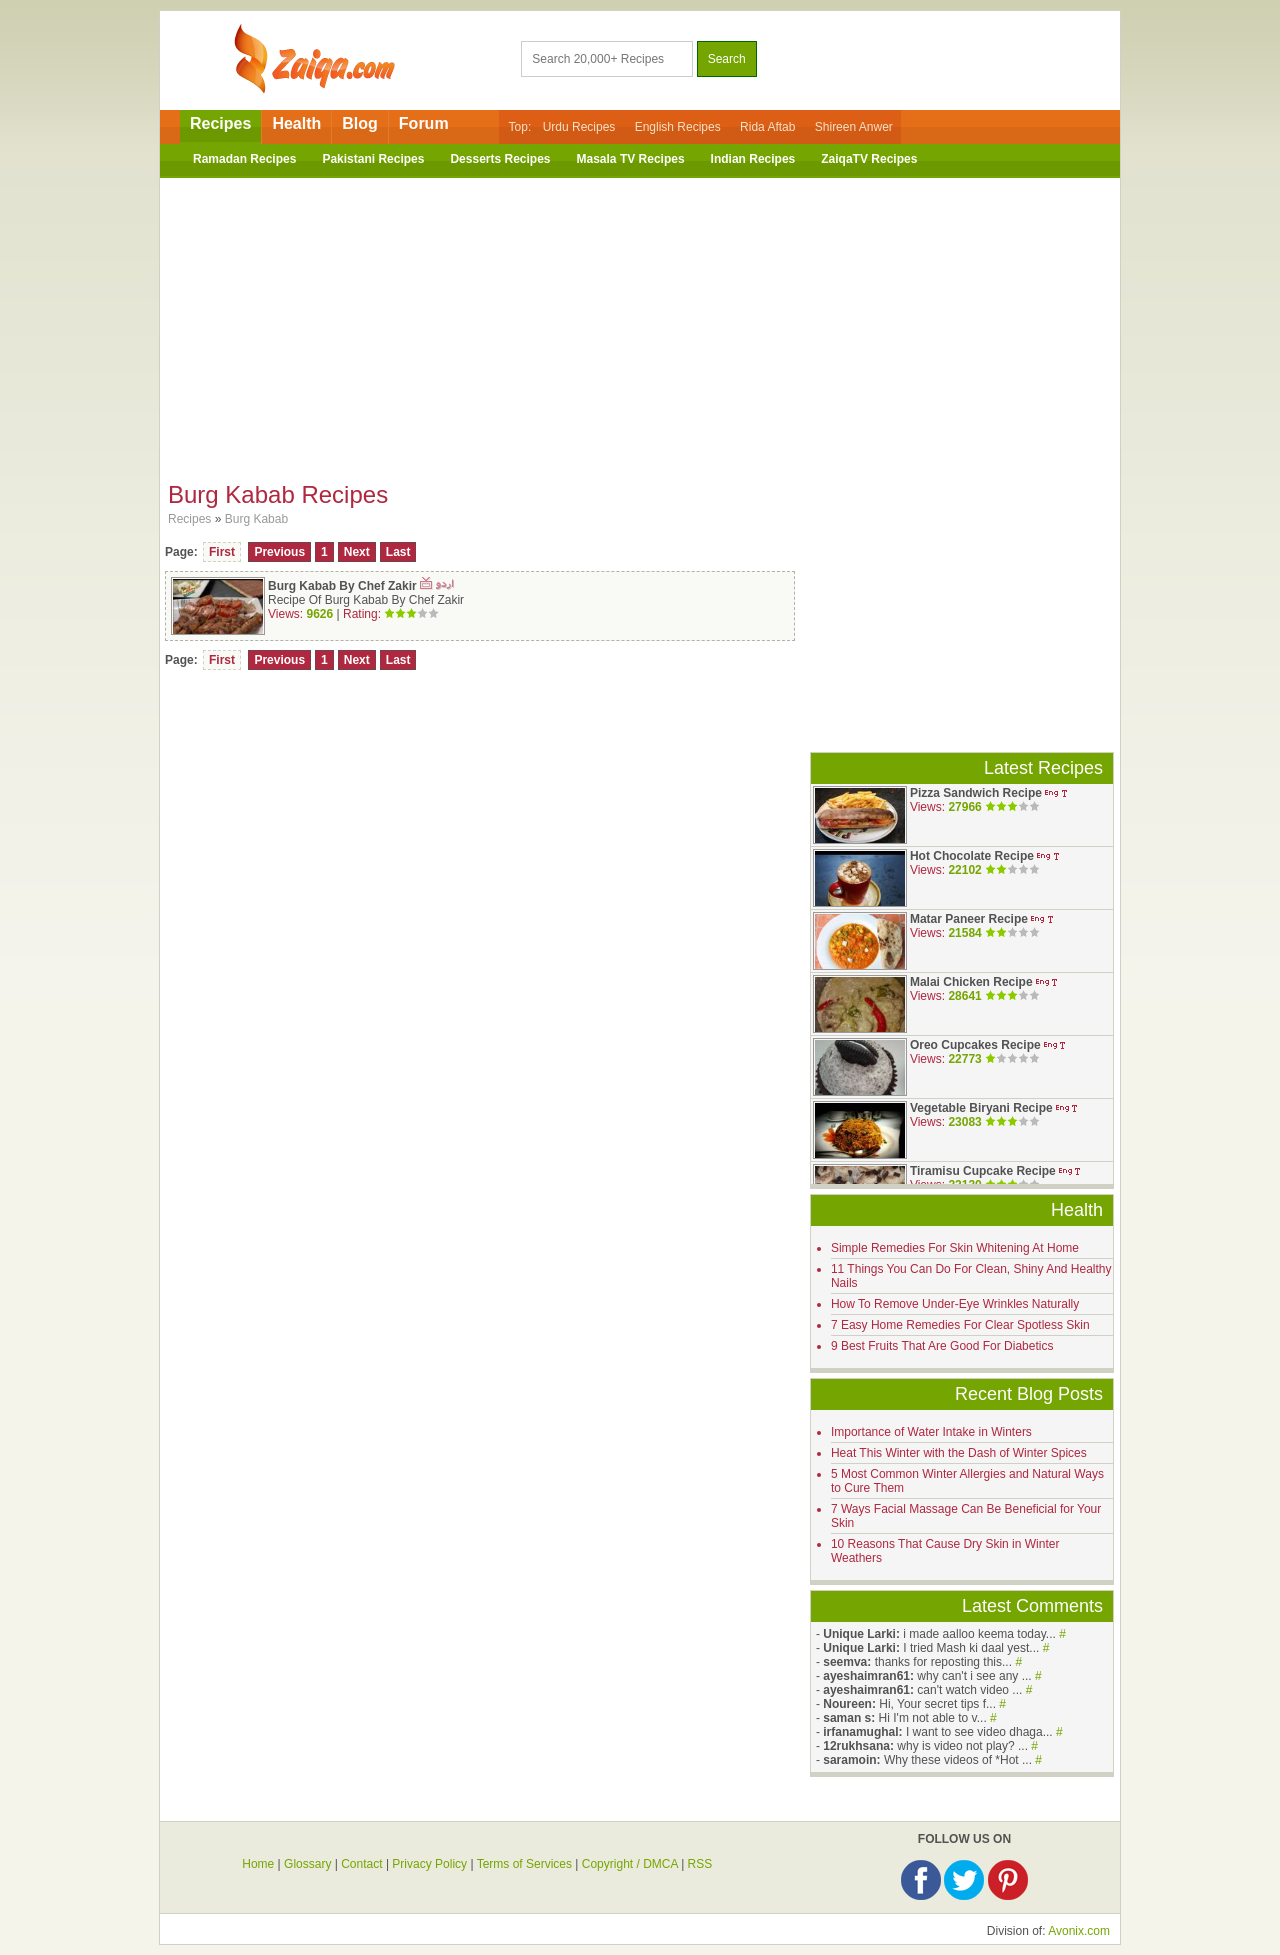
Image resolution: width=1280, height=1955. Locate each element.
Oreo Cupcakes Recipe (975, 1045)
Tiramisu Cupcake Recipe (983, 1171)
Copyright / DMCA (630, 1864)
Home (258, 1864)
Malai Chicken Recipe (971, 982)
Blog (360, 123)
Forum (424, 123)
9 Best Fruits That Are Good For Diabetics (942, 1346)
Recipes (220, 123)
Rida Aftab (767, 127)
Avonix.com (1079, 1931)
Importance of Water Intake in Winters (931, 1432)
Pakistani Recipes (373, 159)
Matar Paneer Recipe (969, 919)
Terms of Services (524, 1864)
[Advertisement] (640, 323)
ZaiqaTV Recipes (869, 159)
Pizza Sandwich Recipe (976, 793)
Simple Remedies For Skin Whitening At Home (955, 1248)
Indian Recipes (753, 159)
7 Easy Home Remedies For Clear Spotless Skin (960, 1325)
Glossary (307, 1864)
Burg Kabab (256, 519)
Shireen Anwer (854, 127)
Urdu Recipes (579, 127)
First (222, 552)
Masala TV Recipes (631, 159)
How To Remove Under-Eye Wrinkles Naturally (955, 1304)
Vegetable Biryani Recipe (981, 1108)
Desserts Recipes (500, 159)
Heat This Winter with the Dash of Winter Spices (959, 1453)
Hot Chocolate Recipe (972, 856)
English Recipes (678, 127)
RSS (700, 1864)
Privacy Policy (429, 1864)
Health (296, 123)
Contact (361, 1864)
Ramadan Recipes (244, 159)
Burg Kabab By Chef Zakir (344, 586)
